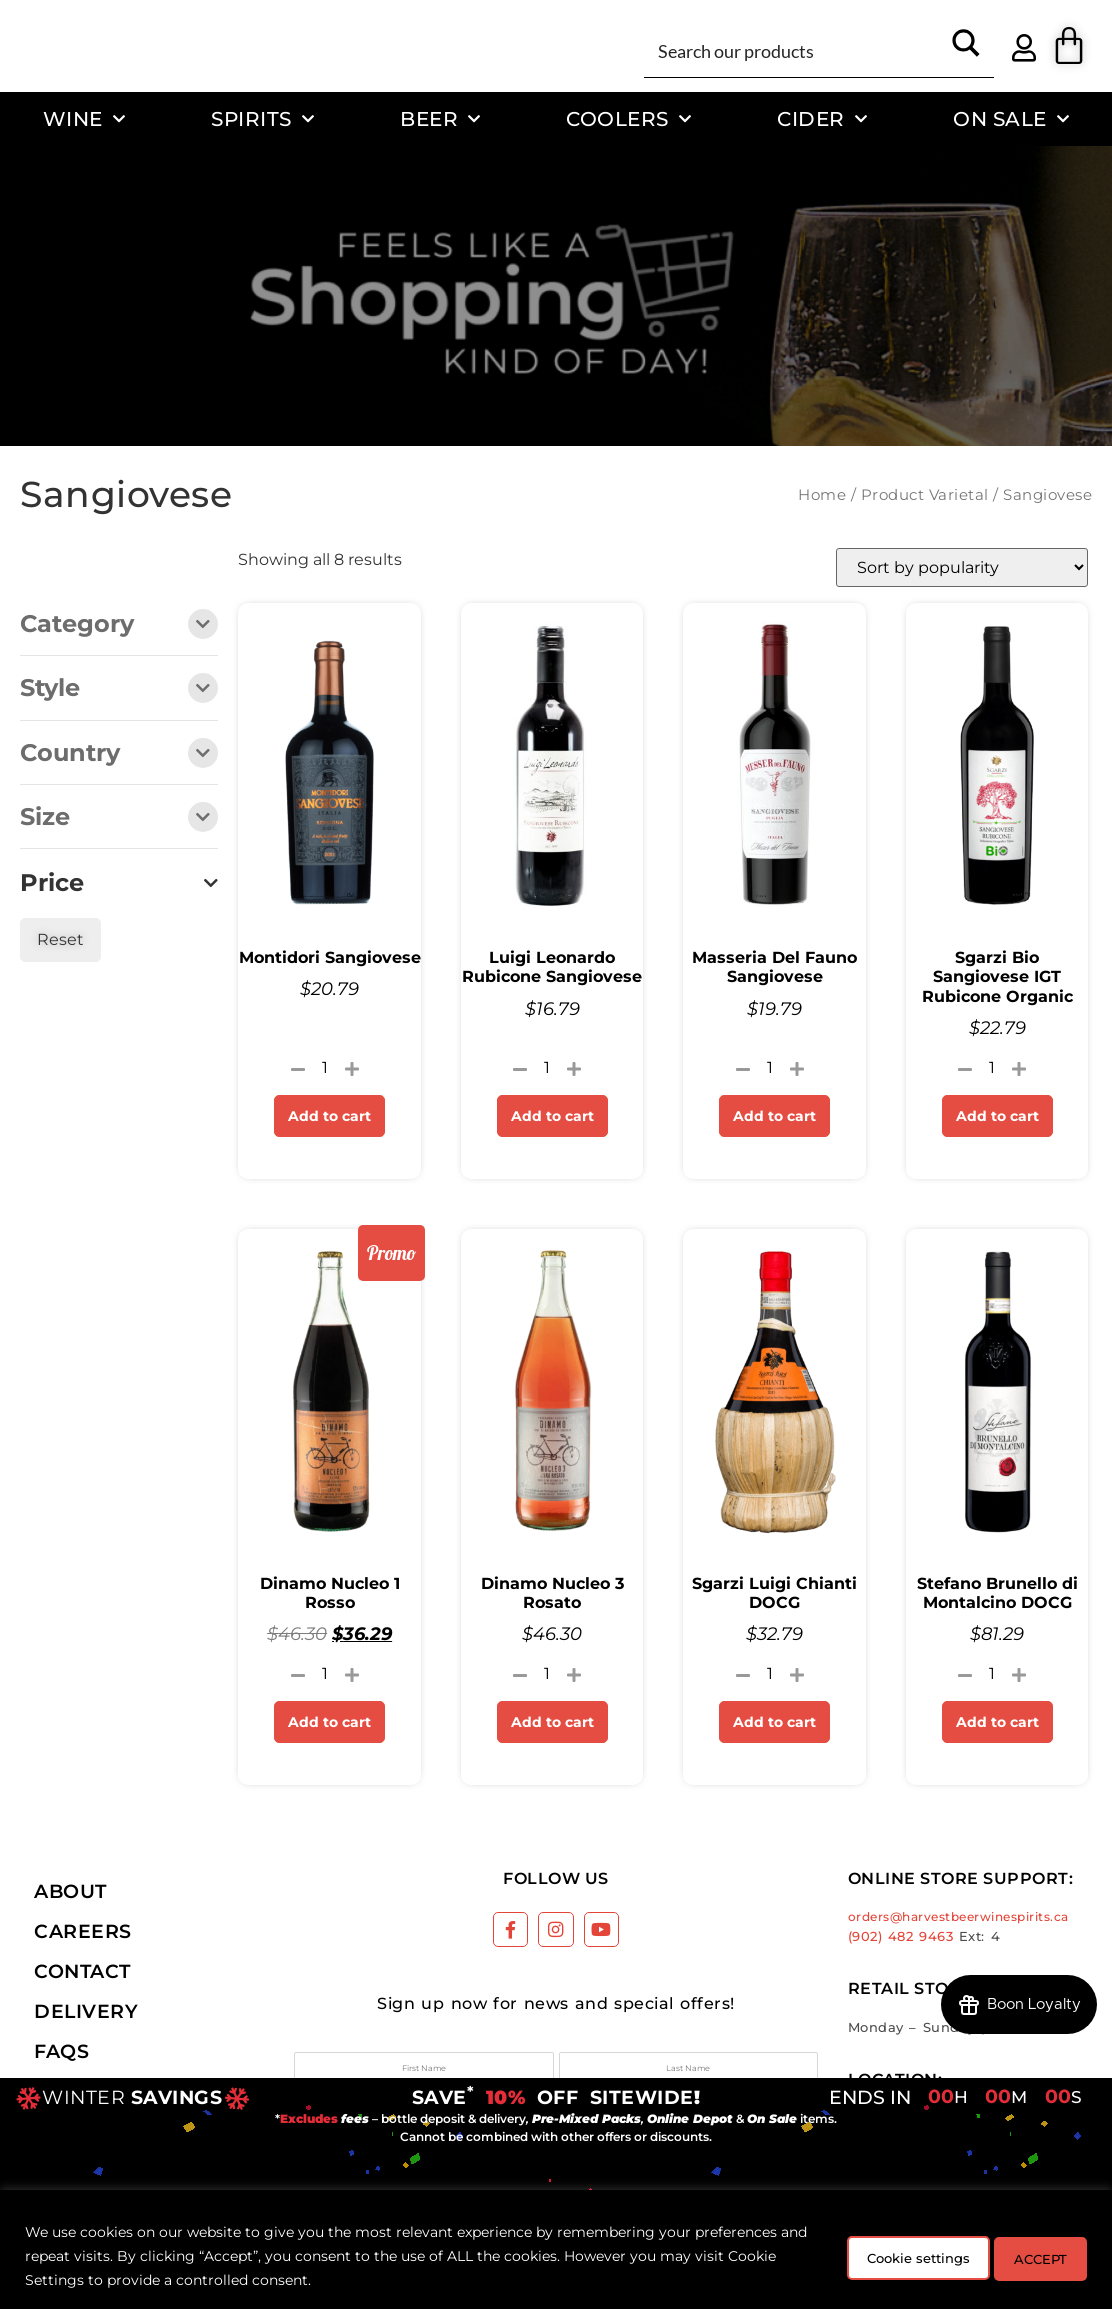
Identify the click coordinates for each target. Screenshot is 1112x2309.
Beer (440, 119)
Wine (84, 119)
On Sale (1011, 119)
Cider (822, 119)
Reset (60, 939)
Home (822, 495)
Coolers (628, 119)
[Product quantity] (325, 1068)
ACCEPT (1030, 2256)
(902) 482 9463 (901, 1936)
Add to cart (329, 1116)
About (70, 1891)
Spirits (262, 119)
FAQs (61, 2051)
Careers (83, 1931)
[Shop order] (962, 567)
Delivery (86, 2011)
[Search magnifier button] (966, 50)
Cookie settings (879, 2256)
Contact (82, 1971)
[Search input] (795, 50)
